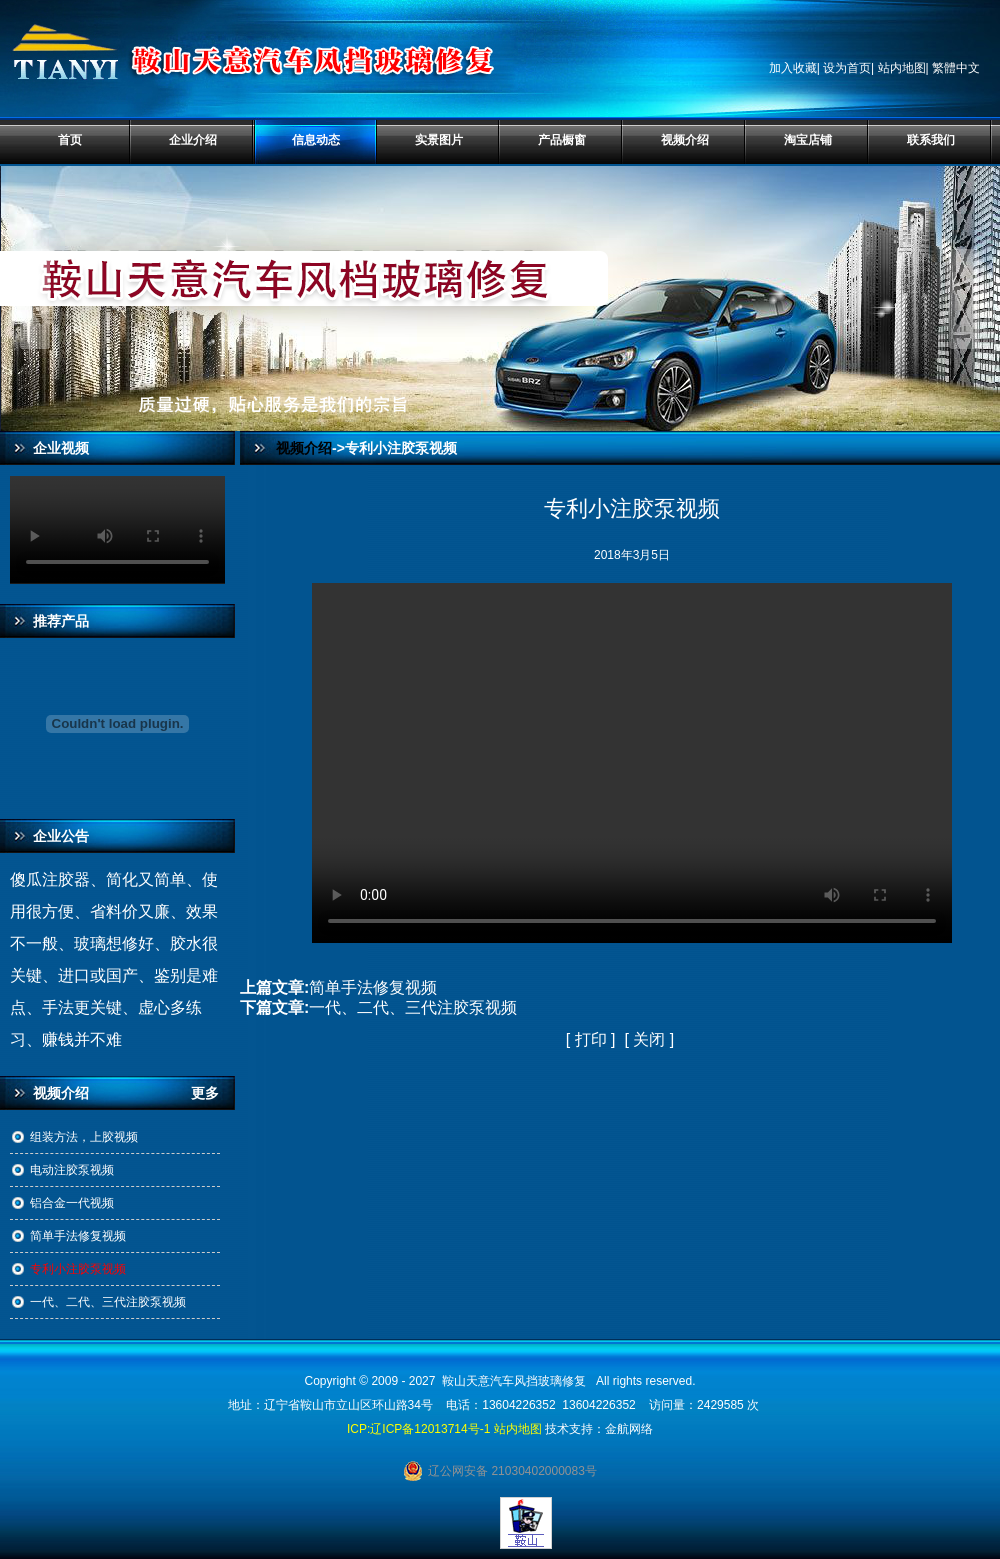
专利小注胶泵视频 (78, 1269)
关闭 (649, 1039)
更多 (213, 1093)
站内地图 (902, 68)
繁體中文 (956, 68)
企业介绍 (193, 140)
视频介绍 (685, 140)
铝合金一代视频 (72, 1203)
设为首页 (847, 68)
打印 (591, 1039)
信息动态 (316, 140)
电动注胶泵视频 (72, 1170)
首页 (70, 140)
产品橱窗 (562, 140)
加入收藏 (793, 68)
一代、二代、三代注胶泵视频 (108, 1302)
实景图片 (439, 140)
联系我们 (931, 140)
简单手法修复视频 (78, 1236)
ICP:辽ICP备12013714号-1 (418, 1429)
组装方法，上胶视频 (84, 1137)
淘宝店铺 (808, 140)
